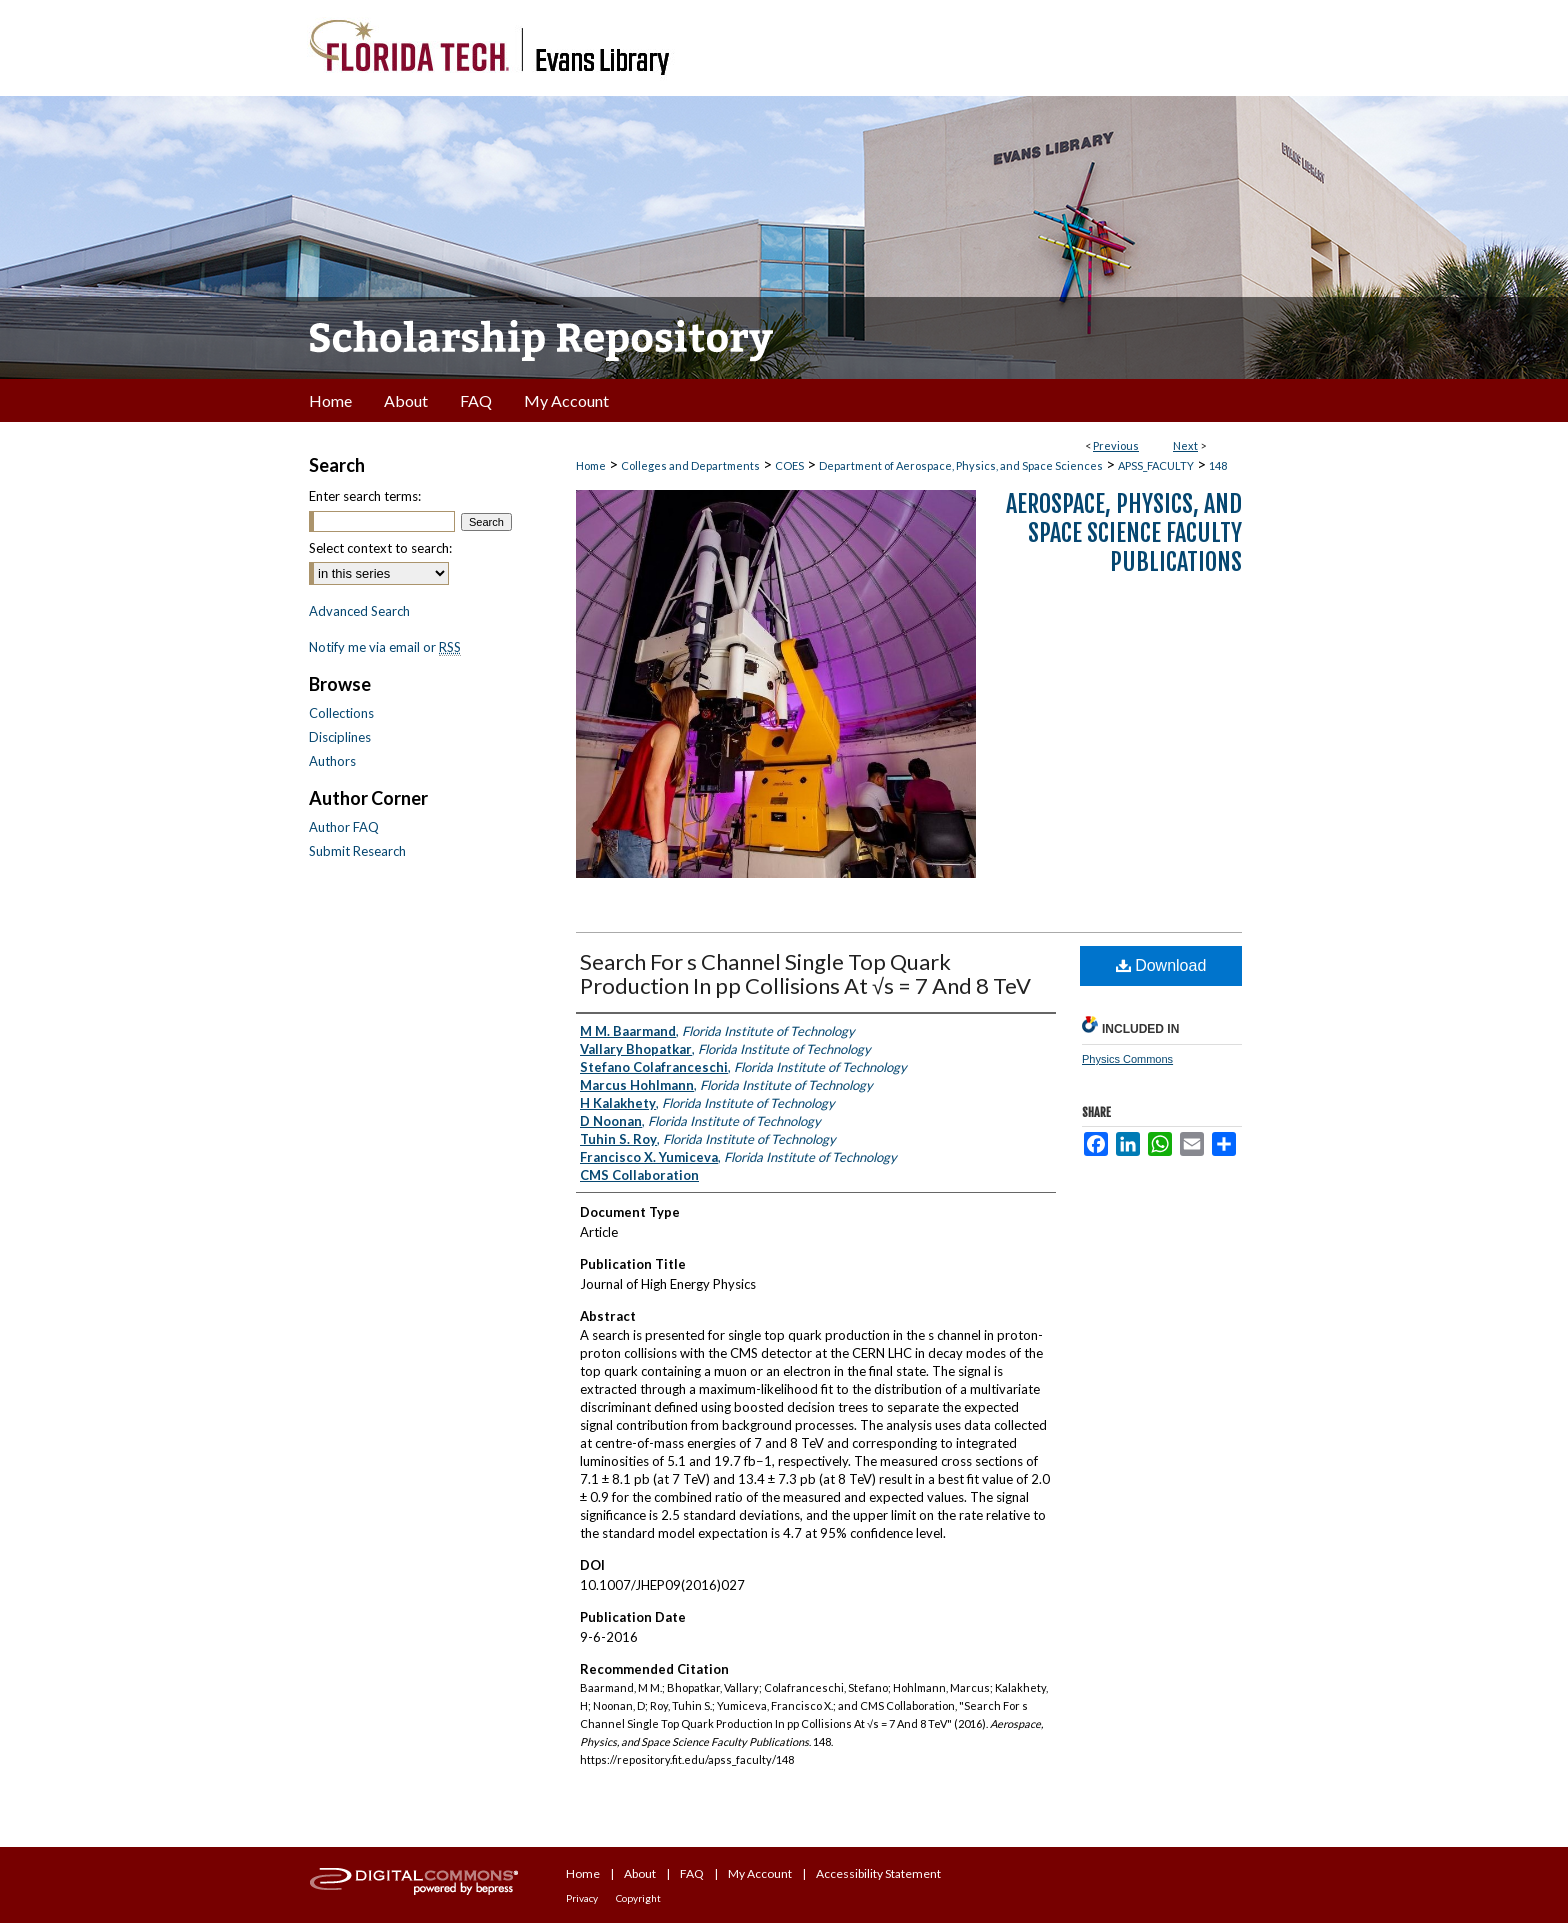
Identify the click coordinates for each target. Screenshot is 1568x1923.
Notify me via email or (385, 647)
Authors (332, 761)
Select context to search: (380, 548)
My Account (760, 1873)
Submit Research (357, 851)
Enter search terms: (365, 496)
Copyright (638, 1898)
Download (1161, 965)
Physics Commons (1127, 1059)
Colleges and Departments (690, 465)
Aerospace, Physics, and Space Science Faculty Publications (1124, 533)
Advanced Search (359, 611)
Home (591, 465)
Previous (1116, 445)
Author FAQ (344, 827)
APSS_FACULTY (1156, 465)
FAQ (692, 1873)
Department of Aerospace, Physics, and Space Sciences (961, 465)
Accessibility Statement (878, 1873)
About (640, 1873)
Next (1185, 445)
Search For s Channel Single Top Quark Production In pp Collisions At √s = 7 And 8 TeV (805, 973)
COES (789, 465)
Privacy (582, 1898)
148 (1218, 465)
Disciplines (340, 737)
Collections (341, 713)
